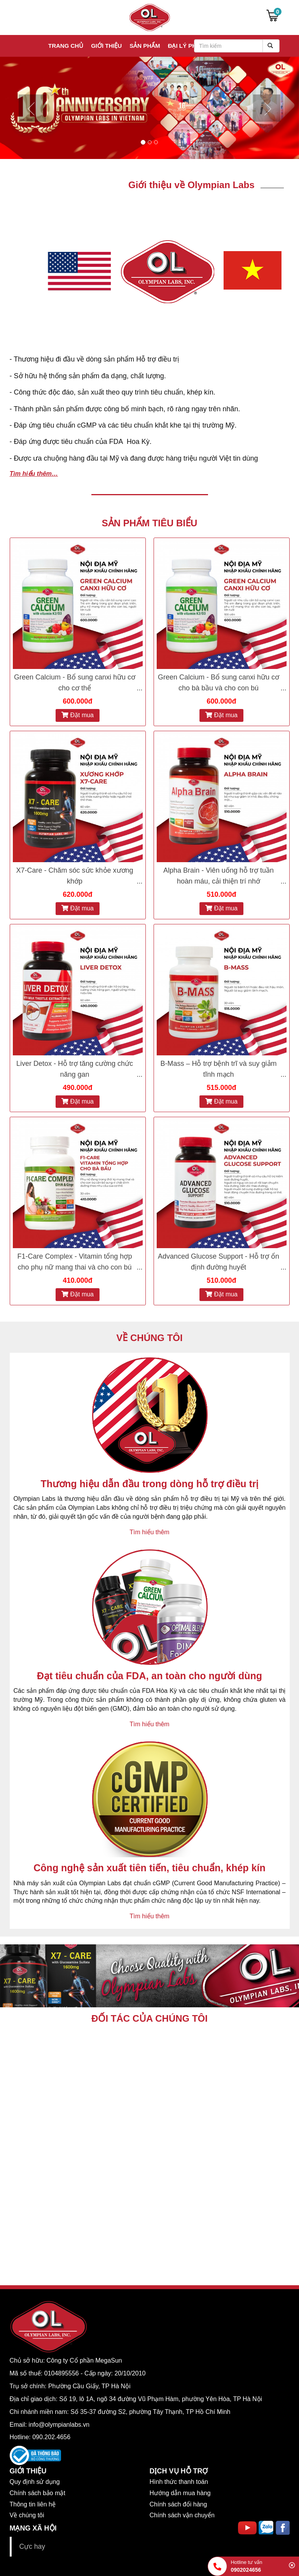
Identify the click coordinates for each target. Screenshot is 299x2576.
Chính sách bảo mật (37, 2493)
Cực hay (32, 2546)
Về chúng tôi (27, 2515)
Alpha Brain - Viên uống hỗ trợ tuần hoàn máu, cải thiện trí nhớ (218, 875)
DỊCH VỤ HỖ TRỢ (179, 2471)
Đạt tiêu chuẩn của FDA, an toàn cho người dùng (149, 1675)
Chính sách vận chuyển (182, 2515)
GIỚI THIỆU (28, 2471)
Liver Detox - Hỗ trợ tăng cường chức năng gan (74, 1069)
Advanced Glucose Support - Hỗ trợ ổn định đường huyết (218, 1261)
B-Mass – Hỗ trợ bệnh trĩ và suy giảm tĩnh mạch (218, 1069)
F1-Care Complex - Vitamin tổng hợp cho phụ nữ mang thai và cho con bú (74, 1261)
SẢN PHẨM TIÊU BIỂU (150, 523)
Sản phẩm (144, 45)
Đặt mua (77, 715)
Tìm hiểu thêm (149, 1532)
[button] (22, 108)
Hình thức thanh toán (179, 2481)
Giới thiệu (106, 45)
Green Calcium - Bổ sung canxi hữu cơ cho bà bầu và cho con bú (218, 682)
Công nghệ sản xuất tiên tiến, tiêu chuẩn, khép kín (149, 1867)
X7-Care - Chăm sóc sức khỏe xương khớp (74, 875)
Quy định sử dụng (35, 2481)
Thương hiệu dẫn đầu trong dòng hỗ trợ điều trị (150, 1483)
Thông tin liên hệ (33, 2504)
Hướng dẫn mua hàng (180, 2493)
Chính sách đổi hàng (178, 2504)
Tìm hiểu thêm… (34, 473)
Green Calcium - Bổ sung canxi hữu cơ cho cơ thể (74, 682)
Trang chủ (65, 45)
